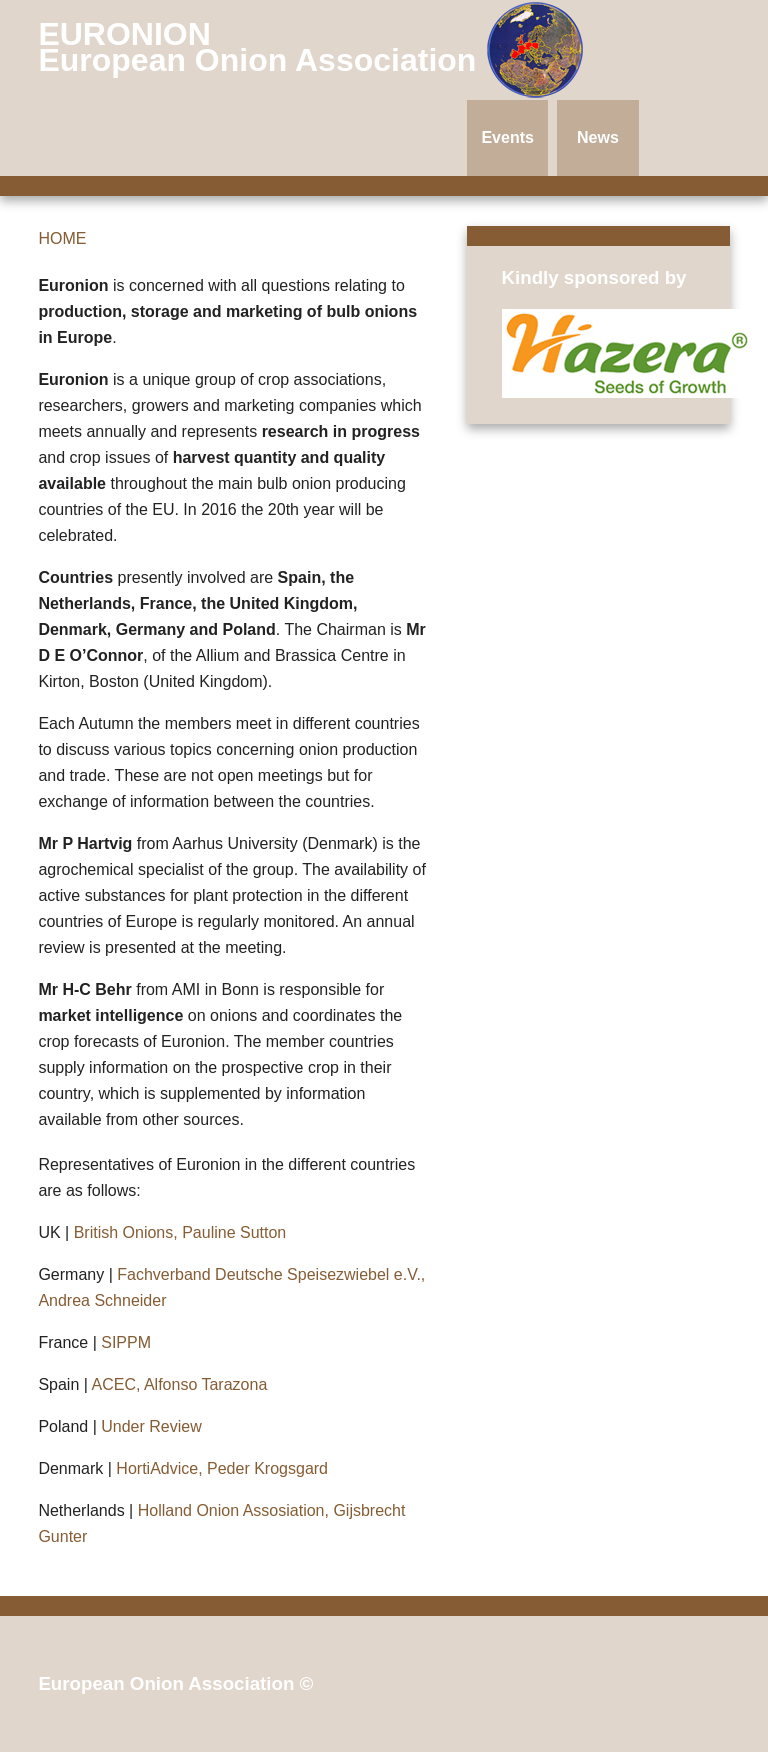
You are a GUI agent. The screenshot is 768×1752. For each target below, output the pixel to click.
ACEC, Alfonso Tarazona (179, 1384)
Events (507, 137)
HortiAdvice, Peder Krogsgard (222, 1468)
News (598, 137)
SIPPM (126, 1342)
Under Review (151, 1426)
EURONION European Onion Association (261, 47)
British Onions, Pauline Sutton (180, 1232)
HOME (62, 238)
